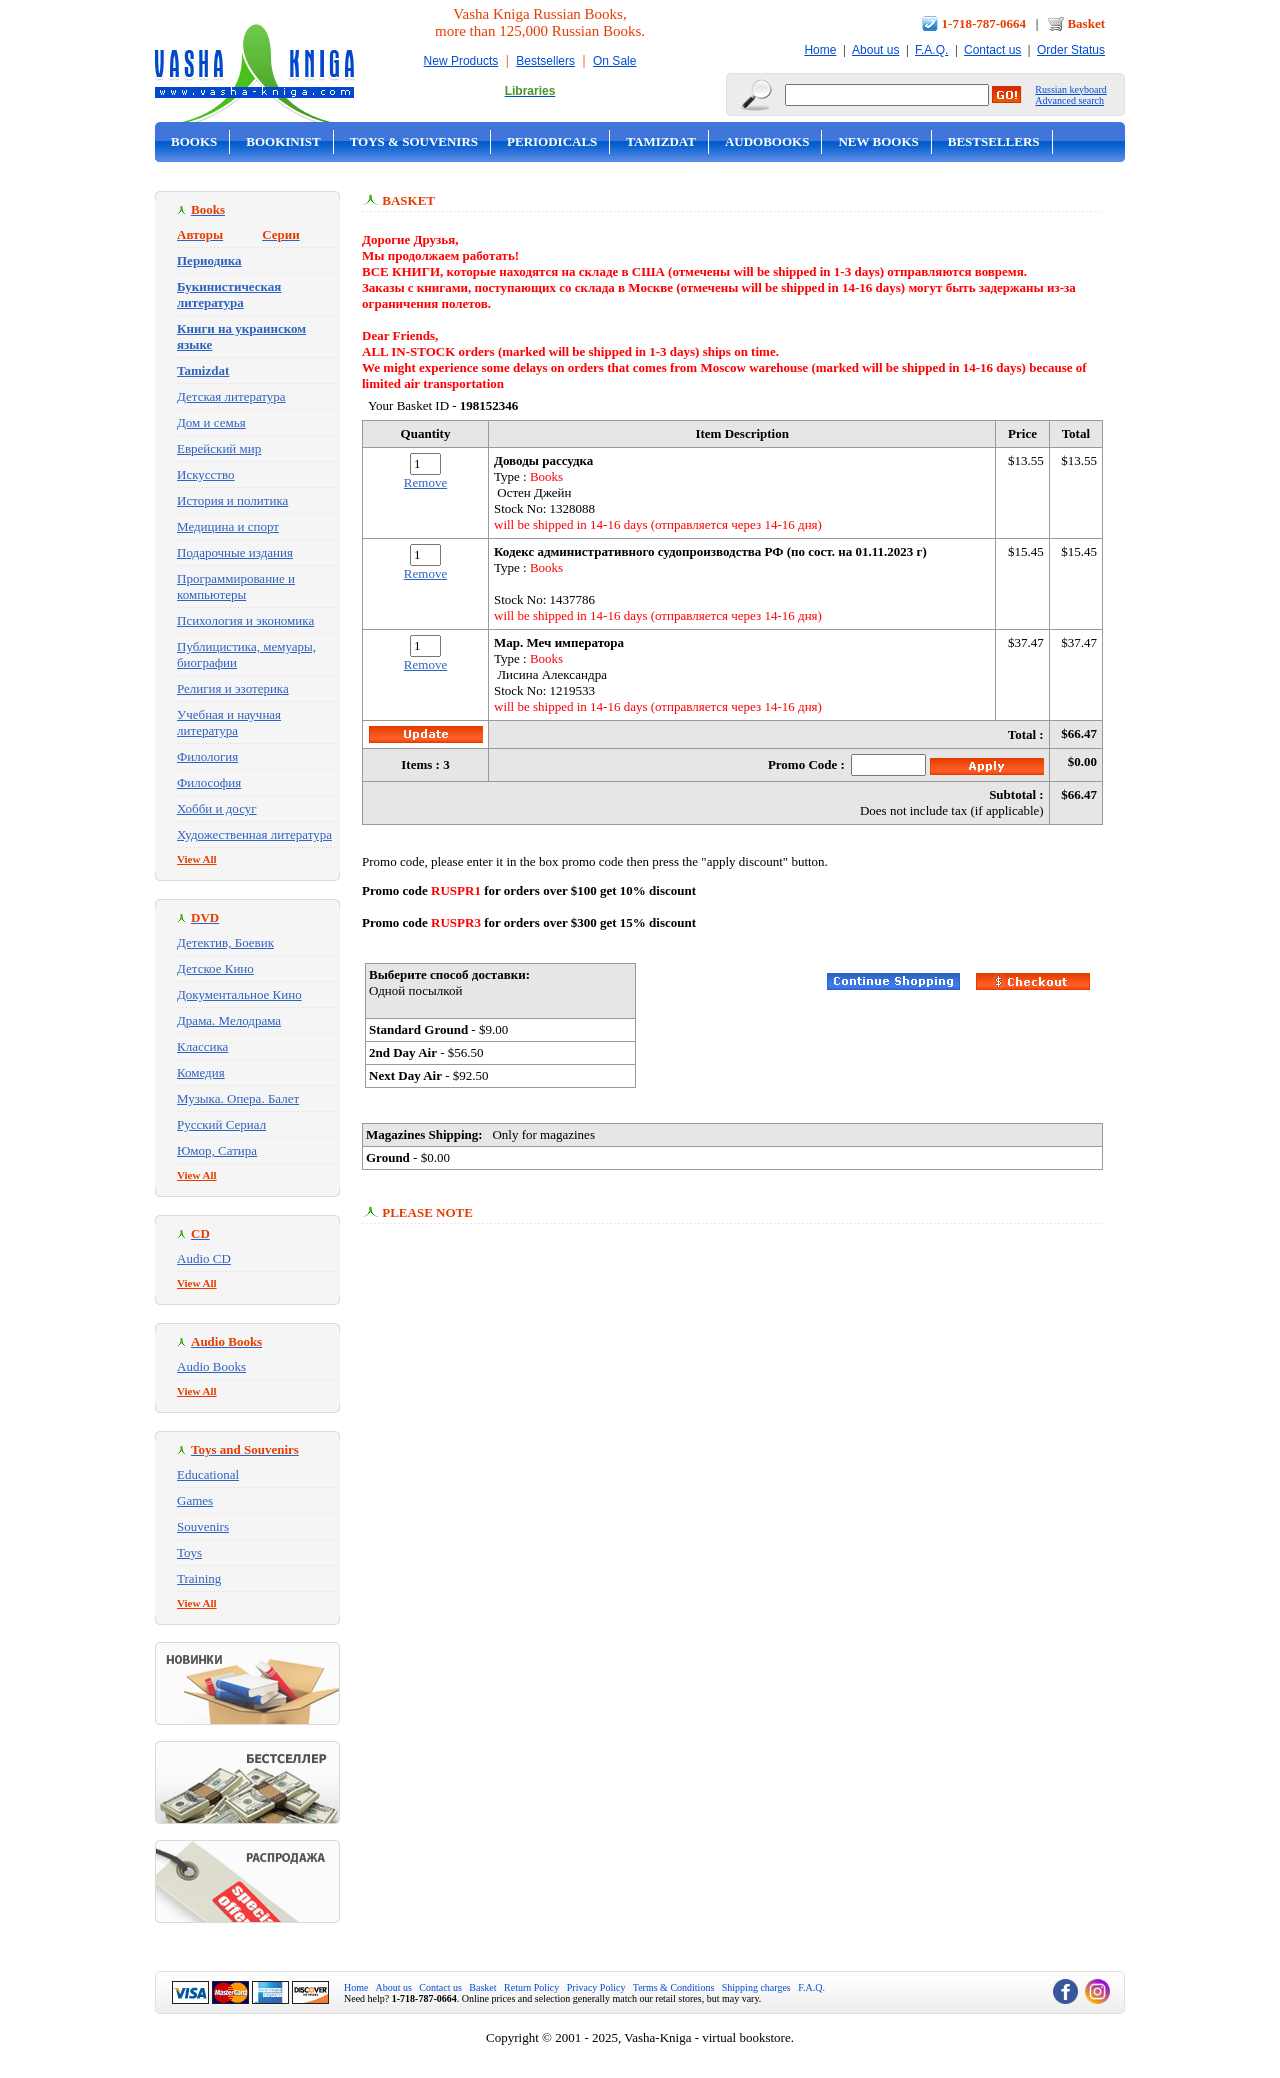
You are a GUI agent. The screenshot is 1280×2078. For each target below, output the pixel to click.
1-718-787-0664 (984, 23)
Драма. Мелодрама (229, 1020)
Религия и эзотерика (233, 688)
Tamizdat (661, 141)
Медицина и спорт (228, 526)
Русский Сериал (221, 1124)
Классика (202, 1046)
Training (199, 1578)
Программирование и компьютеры (236, 586)
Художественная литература (254, 834)
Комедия (201, 1072)
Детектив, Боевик (225, 942)
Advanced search (1069, 100)
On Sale (614, 61)
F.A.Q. (931, 50)
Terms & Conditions (674, 1987)
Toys (189, 1552)
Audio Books (211, 1366)
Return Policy (531, 1987)
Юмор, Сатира (217, 1150)
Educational (208, 1474)
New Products (461, 61)
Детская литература (231, 396)
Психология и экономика (245, 620)
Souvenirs (203, 1526)
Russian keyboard (1070, 89)
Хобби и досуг (217, 808)
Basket (1086, 23)
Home (820, 50)
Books (194, 141)
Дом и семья (211, 422)
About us (875, 50)
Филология (207, 756)
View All (197, 859)
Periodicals (552, 141)
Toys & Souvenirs (414, 141)
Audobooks (767, 141)
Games (195, 1500)
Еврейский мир (219, 448)
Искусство (206, 474)
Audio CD (204, 1258)
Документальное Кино (239, 994)
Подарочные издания (235, 552)
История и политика (232, 500)
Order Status (1071, 50)
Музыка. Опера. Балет (238, 1098)
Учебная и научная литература (229, 722)
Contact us (992, 50)
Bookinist (283, 141)
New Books (878, 141)
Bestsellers (545, 61)
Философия (209, 782)
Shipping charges (756, 1987)
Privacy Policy (596, 1987)
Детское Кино (215, 968)
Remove (425, 482)
